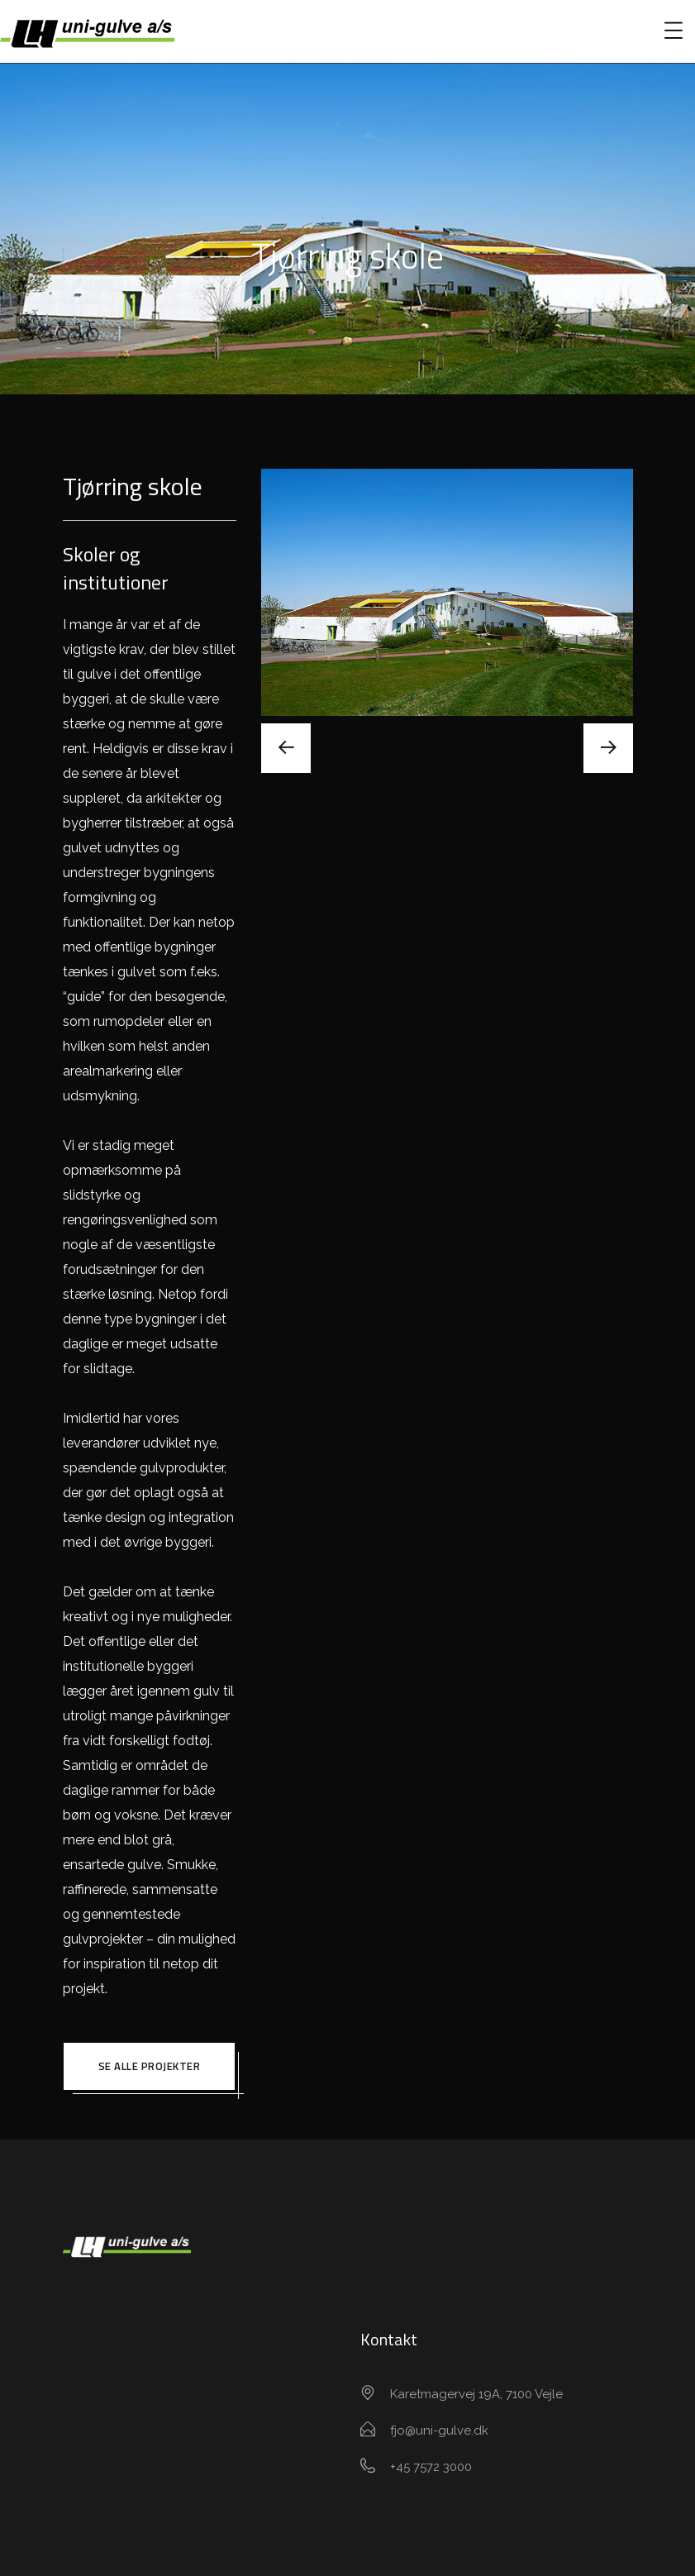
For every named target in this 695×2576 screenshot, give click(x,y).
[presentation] (286, 748)
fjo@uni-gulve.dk (439, 2430)
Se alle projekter (149, 2066)
